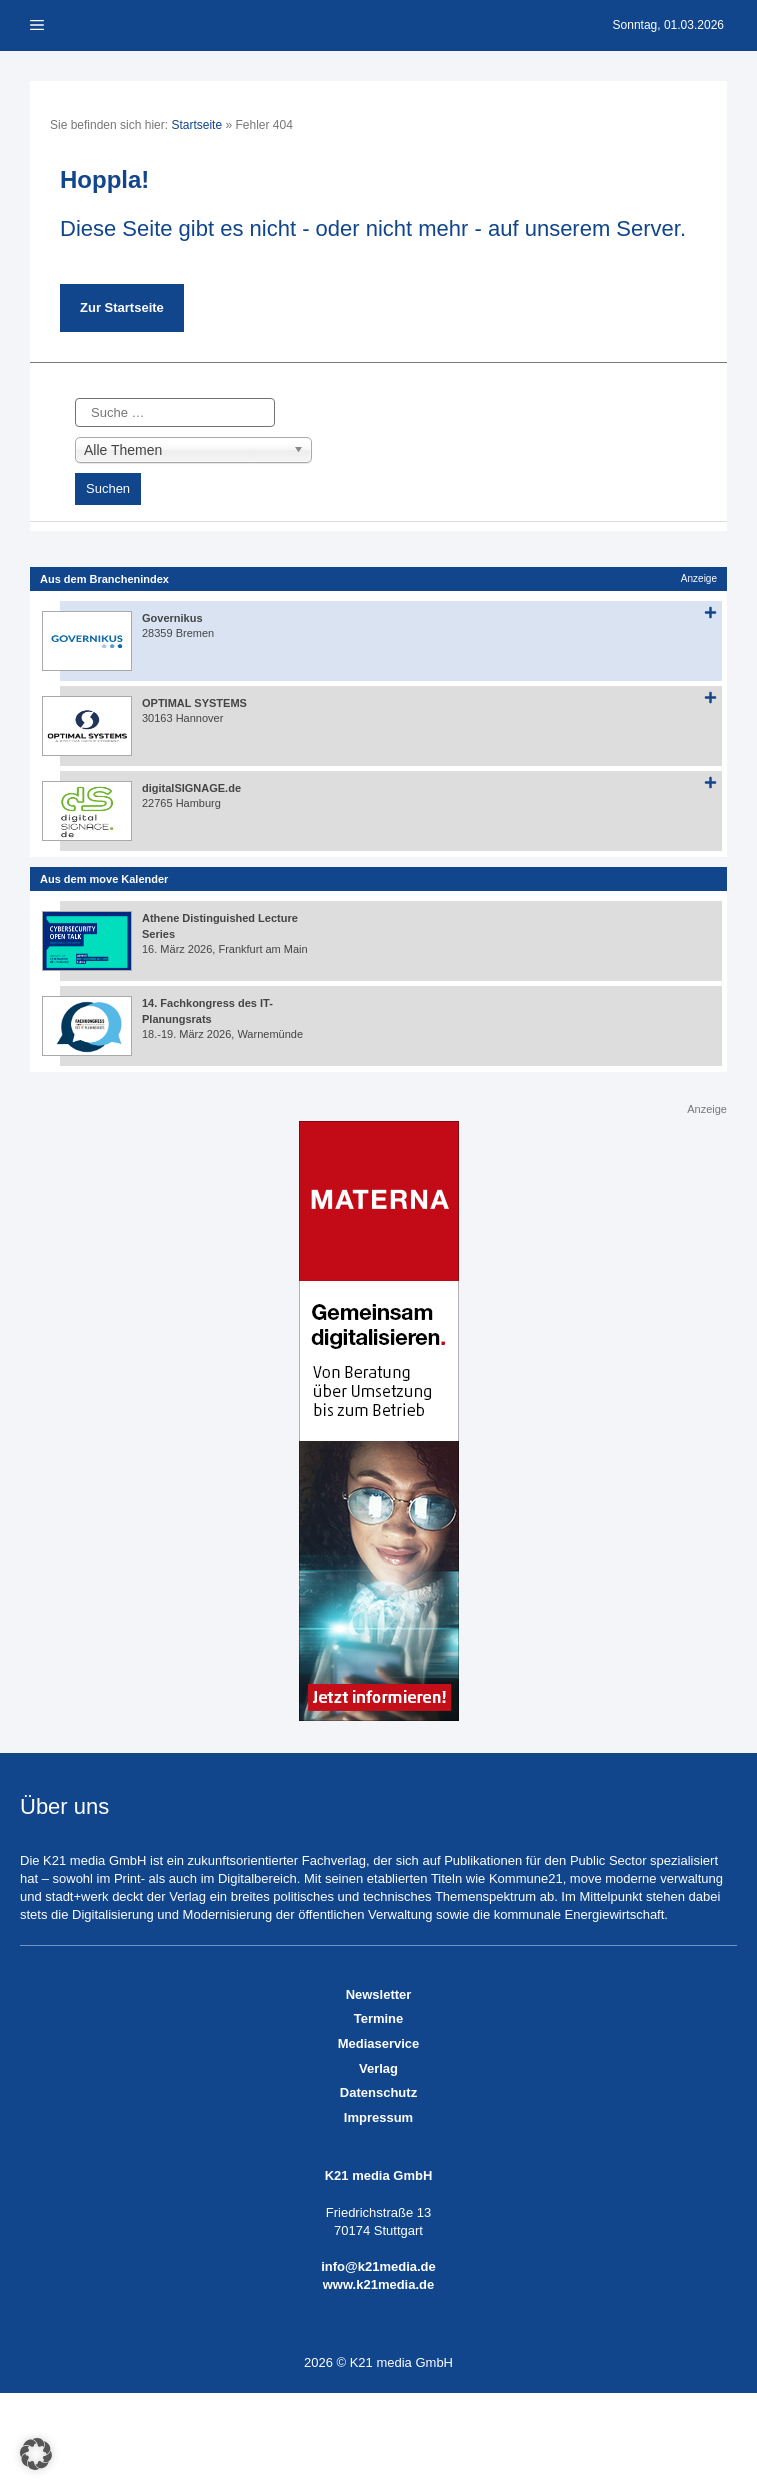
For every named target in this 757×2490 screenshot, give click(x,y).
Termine (379, 2018)
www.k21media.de (379, 2284)
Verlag (378, 2068)
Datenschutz (378, 2092)
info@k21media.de (378, 2266)
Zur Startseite (122, 307)
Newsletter (379, 1994)
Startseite (196, 125)
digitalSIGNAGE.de (191, 788)
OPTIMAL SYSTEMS (194, 703)
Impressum (378, 2117)
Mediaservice (379, 2043)
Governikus (172, 618)
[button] (36, 2454)
